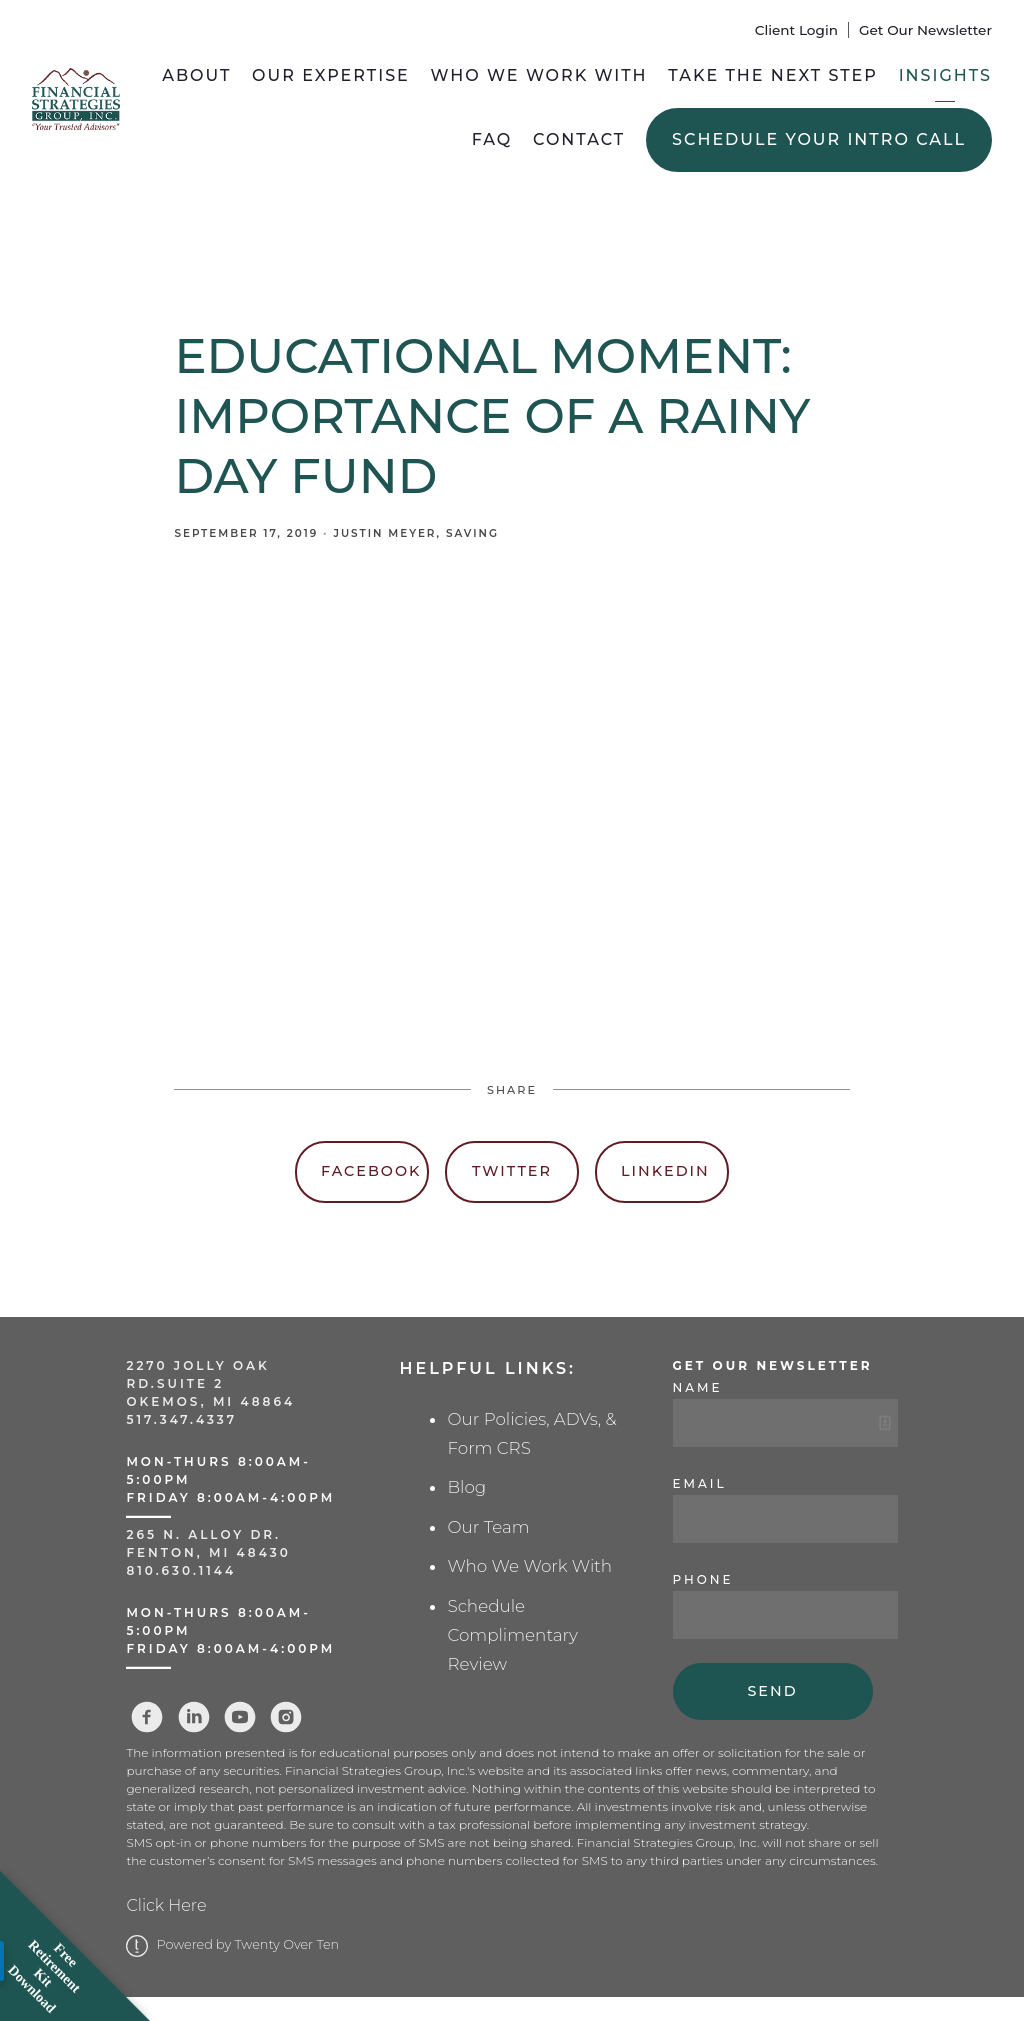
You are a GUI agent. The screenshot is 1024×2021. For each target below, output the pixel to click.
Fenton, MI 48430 (208, 1552)
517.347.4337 (181, 1419)
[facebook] (147, 1717)
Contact (579, 139)
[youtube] (240, 1717)
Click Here (166, 1905)
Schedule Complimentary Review (512, 1635)
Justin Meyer (384, 533)
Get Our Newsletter (925, 30)
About (196, 75)
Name (698, 1387)
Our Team (488, 1527)
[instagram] (286, 1717)
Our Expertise (331, 75)
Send (772, 1691)
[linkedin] (194, 1717)
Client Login (796, 30)
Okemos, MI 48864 (210, 1401)
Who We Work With (539, 75)
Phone (703, 1579)
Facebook (371, 1171)
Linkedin (665, 1171)
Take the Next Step (773, 75)
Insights (945, 75)
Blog (466, 1487)
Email (700, 1483)
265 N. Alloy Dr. (206, 1534)
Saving (472, 533)
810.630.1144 (181, 1570)
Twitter (512, 1171)
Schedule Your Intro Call (819, 139)
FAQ (492, 139)
